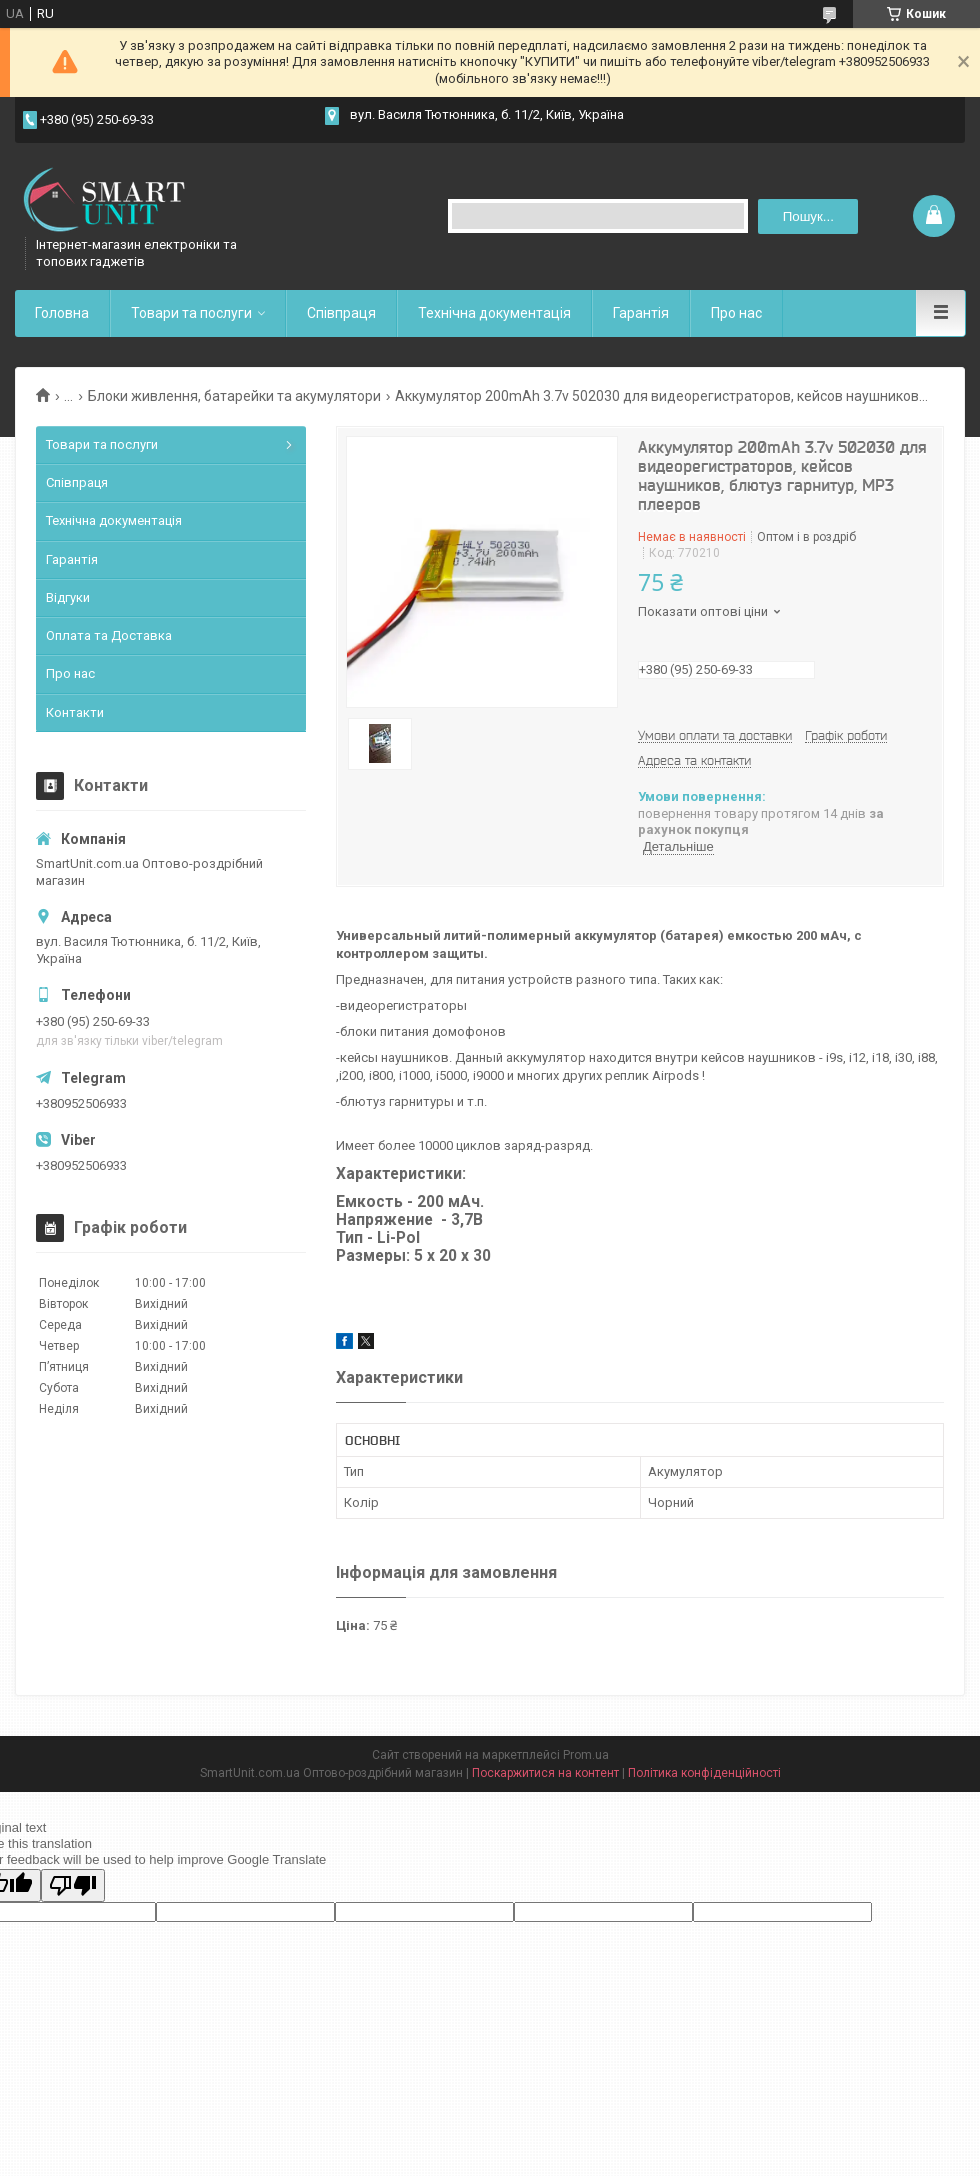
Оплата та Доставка (109, 635)
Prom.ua (586, 1755)
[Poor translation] (73, 1885)
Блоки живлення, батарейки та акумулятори (234, 396)
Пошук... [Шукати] (808, 216)
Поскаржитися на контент (545, 1773)
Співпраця (341, 313)
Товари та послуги (191, 313)
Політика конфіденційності (704, 1773)
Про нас (736, 313)
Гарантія (641, 313)
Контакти (75, 712)
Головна (62, 313)
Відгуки (68, 597)
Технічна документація (494, 313)
